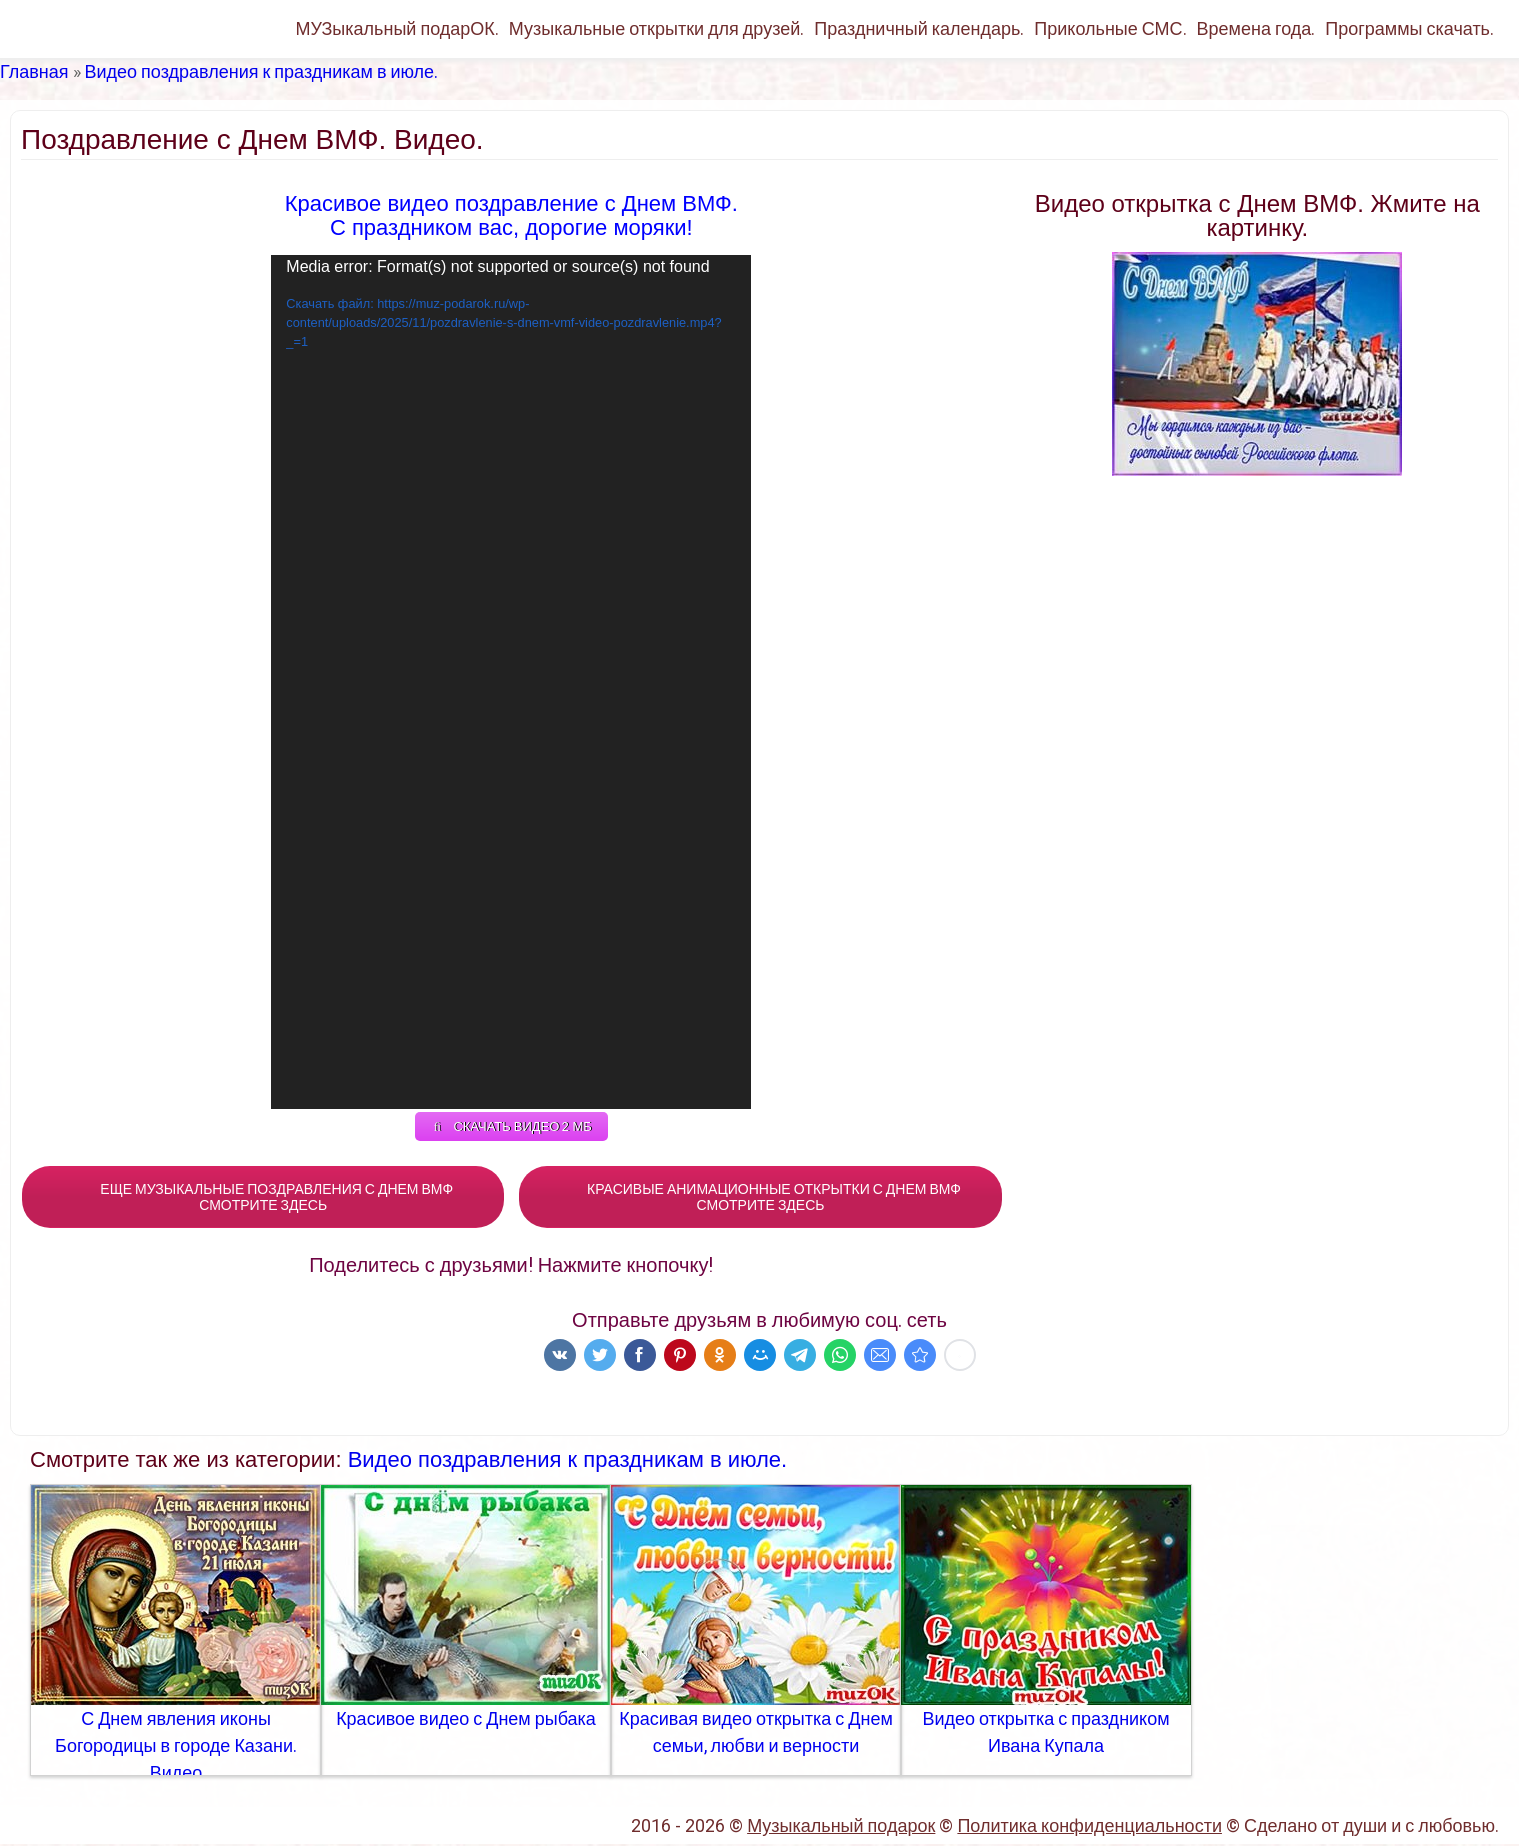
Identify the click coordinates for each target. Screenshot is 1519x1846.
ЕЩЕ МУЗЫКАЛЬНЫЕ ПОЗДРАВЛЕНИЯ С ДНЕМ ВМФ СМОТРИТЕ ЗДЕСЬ (263, 1199)
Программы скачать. (1409, 28)
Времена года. (1256, 28)
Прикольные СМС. (1110, 28)
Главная (34, 71)
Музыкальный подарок (841, 1827)
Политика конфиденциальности (1089, 1827)
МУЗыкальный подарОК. (396, 28)
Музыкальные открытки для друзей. (656, 28)
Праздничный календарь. (919, 28)
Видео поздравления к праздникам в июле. (262, 71)
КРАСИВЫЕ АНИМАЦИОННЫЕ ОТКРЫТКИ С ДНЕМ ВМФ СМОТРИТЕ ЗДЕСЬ (760, 1199)
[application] (511, 682)
